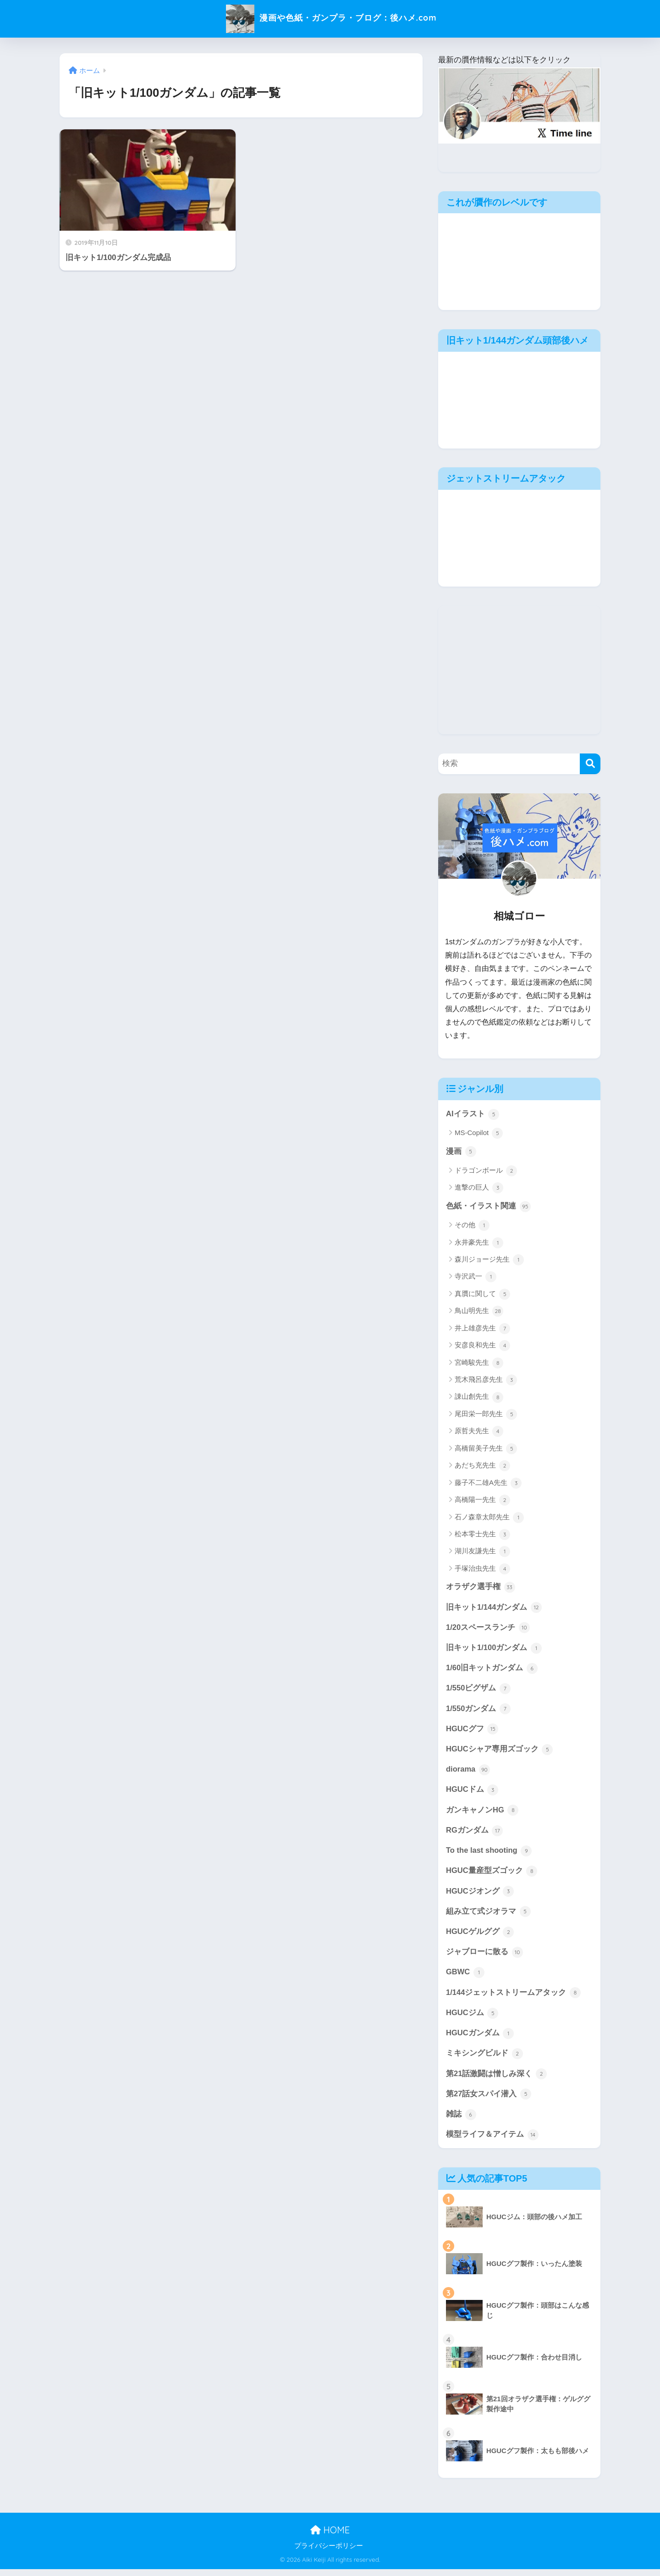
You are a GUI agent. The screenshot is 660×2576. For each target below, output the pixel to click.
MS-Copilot (479, 1133)
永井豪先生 (479, 1243)
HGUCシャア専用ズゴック (499, 1751)
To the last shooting (489, 1854)
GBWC (465, 1977)
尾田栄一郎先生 (486, 1414)
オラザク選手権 (480, 1587)
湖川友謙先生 (482, 1552)
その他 (472, 1226)
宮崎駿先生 (479, 1363)
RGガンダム (474, 1833)
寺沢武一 (475, 1277)
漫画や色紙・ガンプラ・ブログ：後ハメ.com (330, 17)
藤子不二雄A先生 (488, 1483)
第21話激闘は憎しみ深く (496, 2079)
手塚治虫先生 (482, 1569)
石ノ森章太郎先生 (489, 1517)
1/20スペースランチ (488, 1628)
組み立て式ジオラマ (488, 1916)
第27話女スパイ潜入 (488, 2100)
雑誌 (461, 2121)
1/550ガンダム (478, 1711)
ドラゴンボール (486, 1171)
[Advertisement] (519, 670)
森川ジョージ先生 (489, 1260)
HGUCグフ (472, 1731)
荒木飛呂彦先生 (486, 1380)
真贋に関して (482, 1294)
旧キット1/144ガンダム (494, 1608)
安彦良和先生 (482, 1346)
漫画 (461, 1152)
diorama (468, 1772)
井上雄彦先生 (482, 1329)
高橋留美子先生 (486, 1449)
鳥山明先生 (479, 1312)
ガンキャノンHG (482, 1813)
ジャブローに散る (484, 1956)
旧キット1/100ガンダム (494, 1649)
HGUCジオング (480, 1895)
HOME (330, 2537)
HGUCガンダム (480, 2038)
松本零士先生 (482, 1534)
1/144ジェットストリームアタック (513, 1997)
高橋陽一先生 (482, 1501)
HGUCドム (472, 1792)
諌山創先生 (479, 1397)
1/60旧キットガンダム (492, 1669)
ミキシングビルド (484, 2059)
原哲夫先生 (479, 1432)
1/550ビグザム (478, 1690)
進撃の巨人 (479, 1188)
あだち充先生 (482, 1466)
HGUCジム (472, 2018)
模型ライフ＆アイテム (492, 2141)
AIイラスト (472, 1114)
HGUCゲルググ (480, 1936)
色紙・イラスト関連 (488, 1206)
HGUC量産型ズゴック (492, 1874)
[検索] (590, 763)
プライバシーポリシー (328, 2552)
